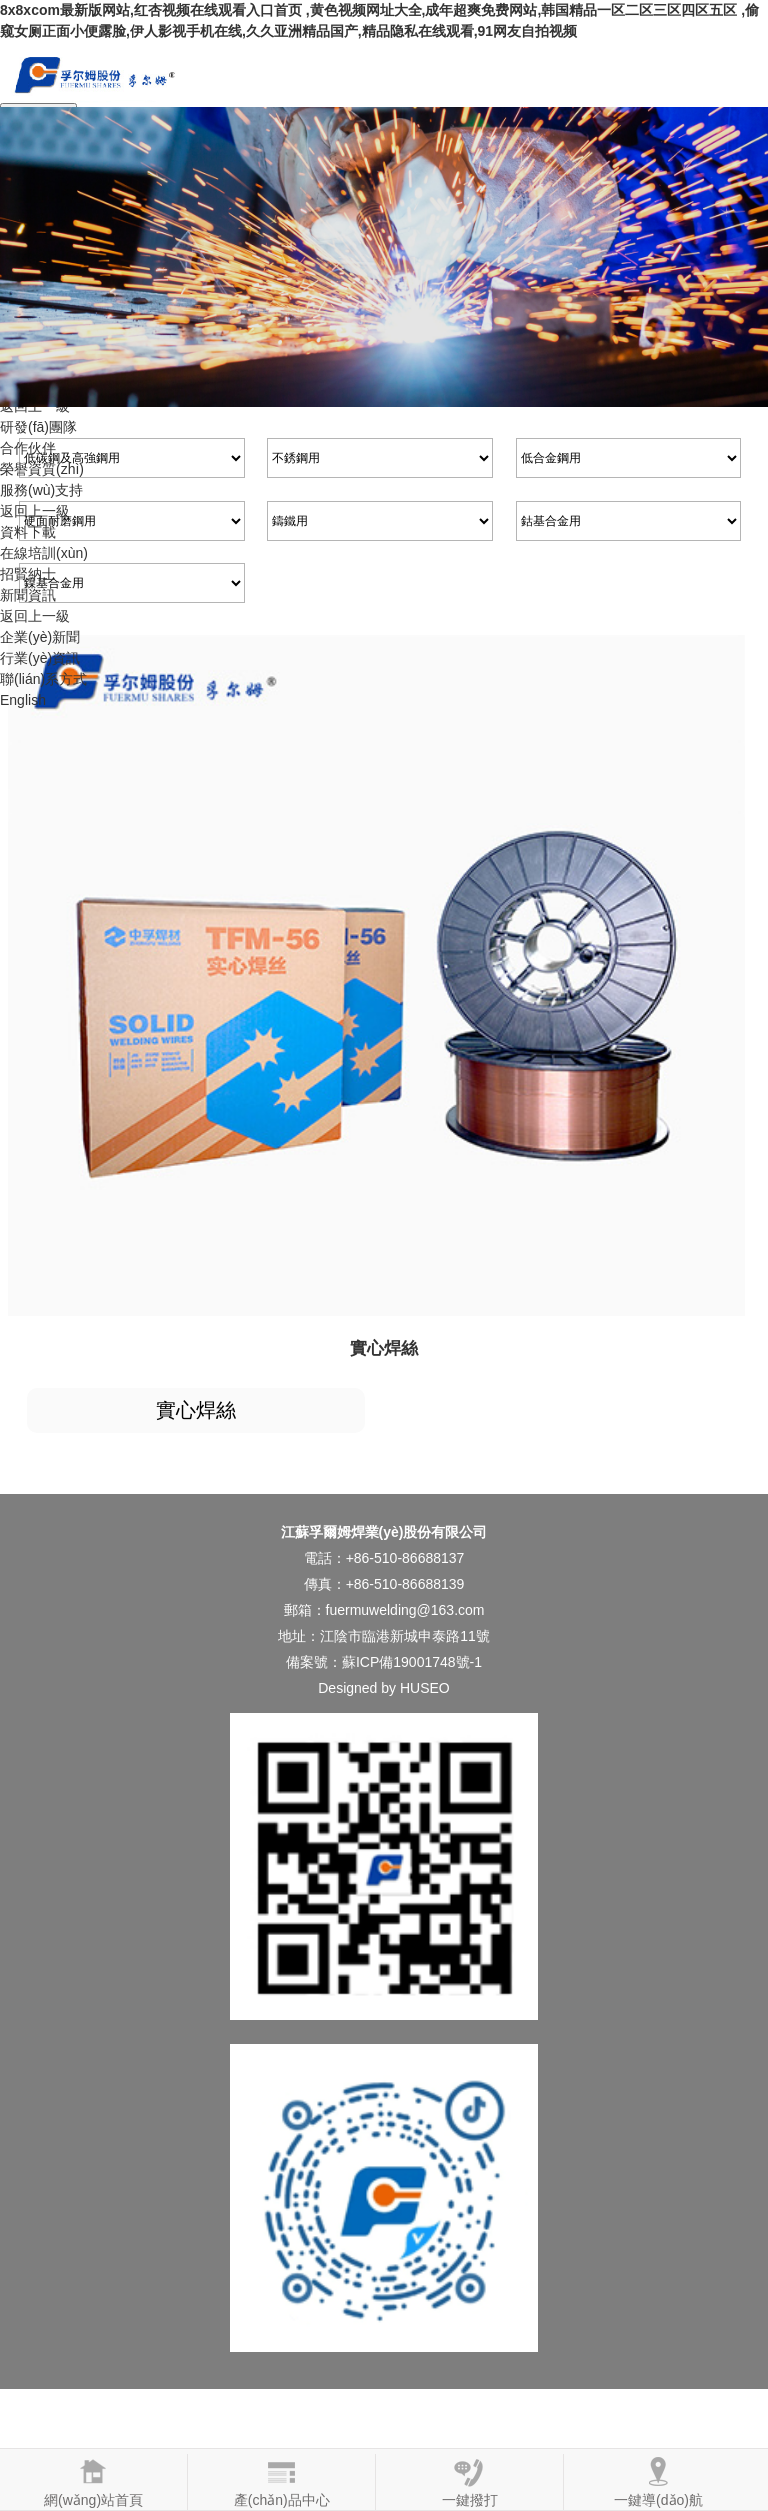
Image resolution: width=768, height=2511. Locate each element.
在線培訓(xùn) (44, 553)
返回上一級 (35, 511)
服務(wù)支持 (41, 490)
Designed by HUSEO (384, 1688)
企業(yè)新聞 (40, 637)
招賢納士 (28, 574)
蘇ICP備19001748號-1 (412, 1662)
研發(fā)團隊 (38, 427)
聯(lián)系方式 (43, 679)
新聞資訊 (28, 595)
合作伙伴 (28, 448)
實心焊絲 (196, 1410)
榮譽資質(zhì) (42, 469)
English (23, 700)
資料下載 (28, 532)
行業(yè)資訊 (40, 658)
